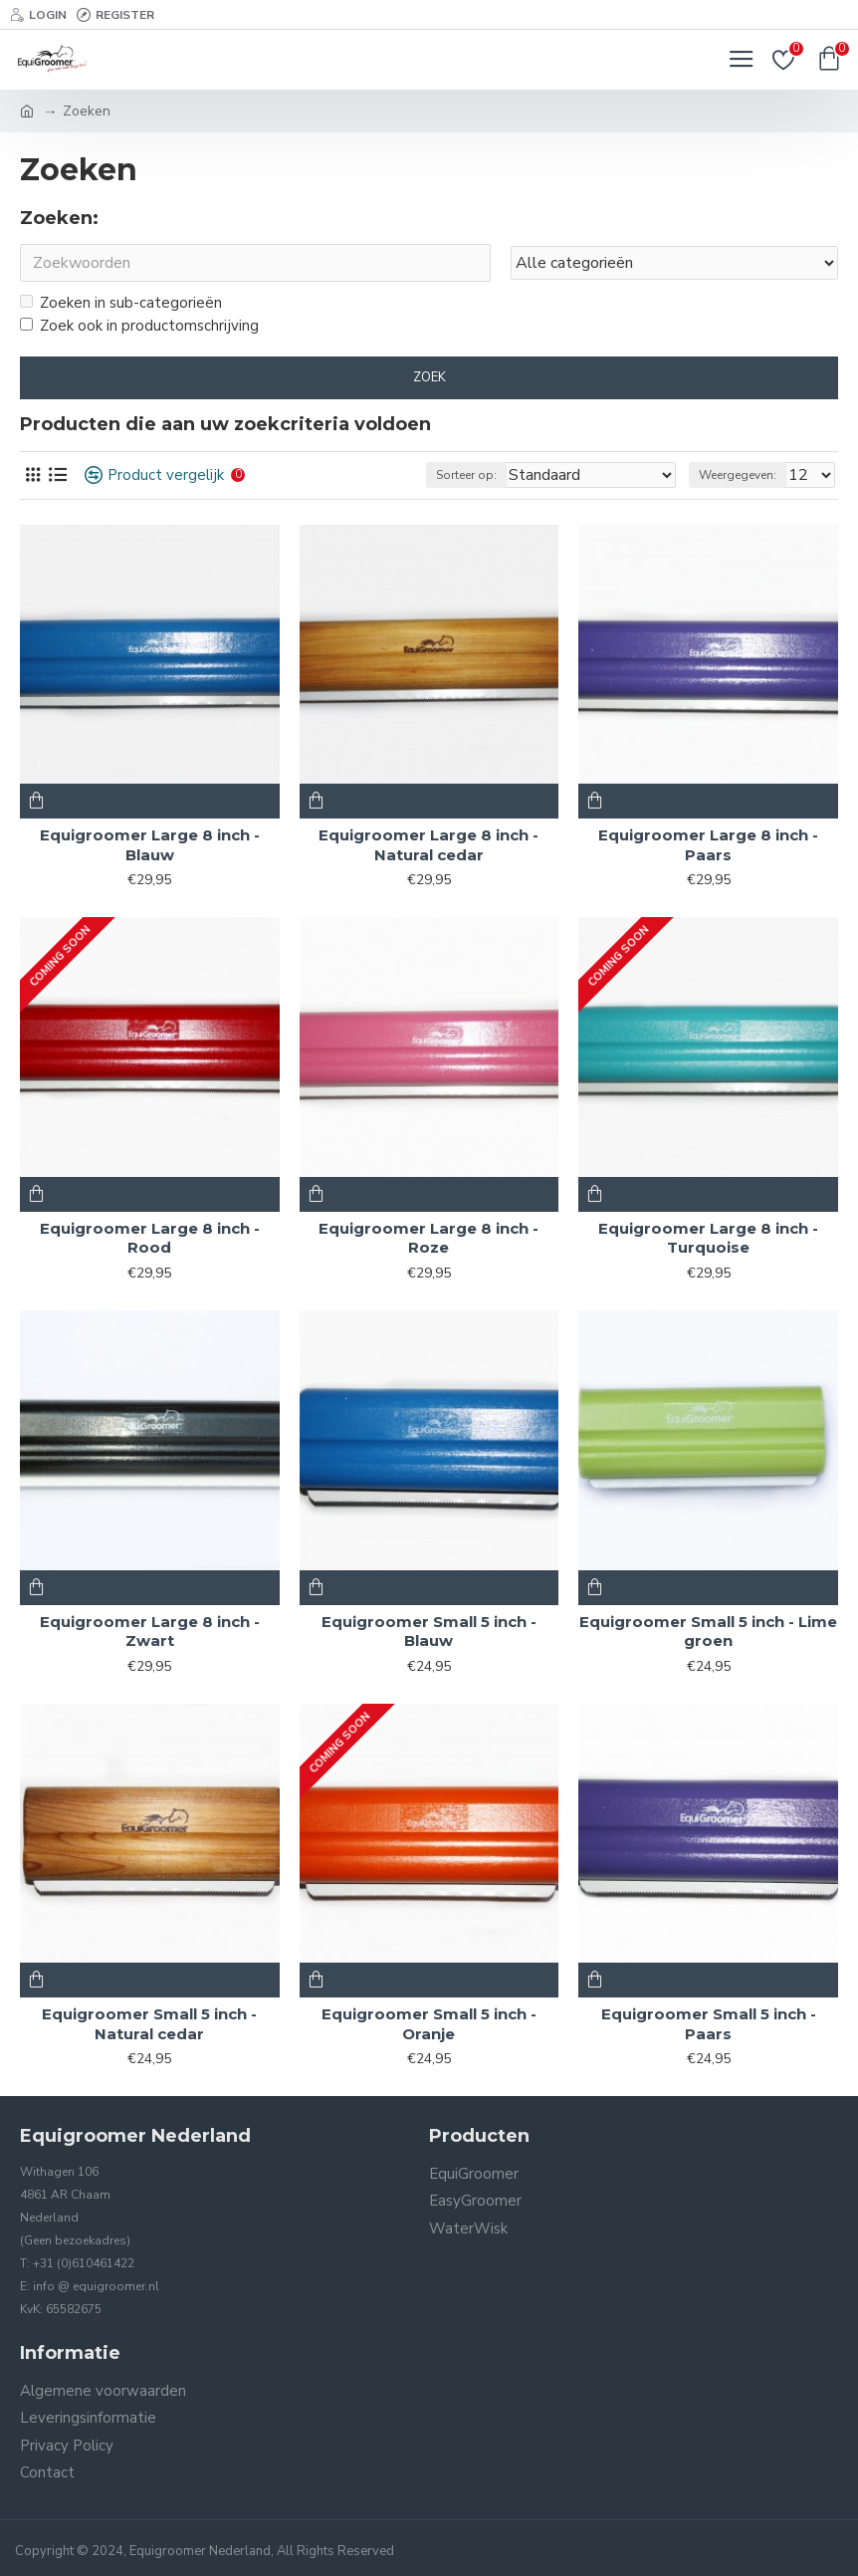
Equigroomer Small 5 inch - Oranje (429, 2023)
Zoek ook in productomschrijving (139, 326)
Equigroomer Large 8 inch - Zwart (150, 1631)
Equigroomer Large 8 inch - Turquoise (708, 1238)
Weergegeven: (737, 475)
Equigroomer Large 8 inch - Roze (428, 1238)
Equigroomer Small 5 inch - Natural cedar (149, 2023)
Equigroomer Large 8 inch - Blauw (150, 844)
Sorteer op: (466, 475)
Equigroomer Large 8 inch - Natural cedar (428, 844)
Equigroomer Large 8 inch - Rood (150, 1238)
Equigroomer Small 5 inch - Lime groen (708, 1631)
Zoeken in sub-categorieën (121, 303)
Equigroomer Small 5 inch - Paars (708, 2023)
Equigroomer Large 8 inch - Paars (708, 844)
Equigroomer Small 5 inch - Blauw (429, 1631)
